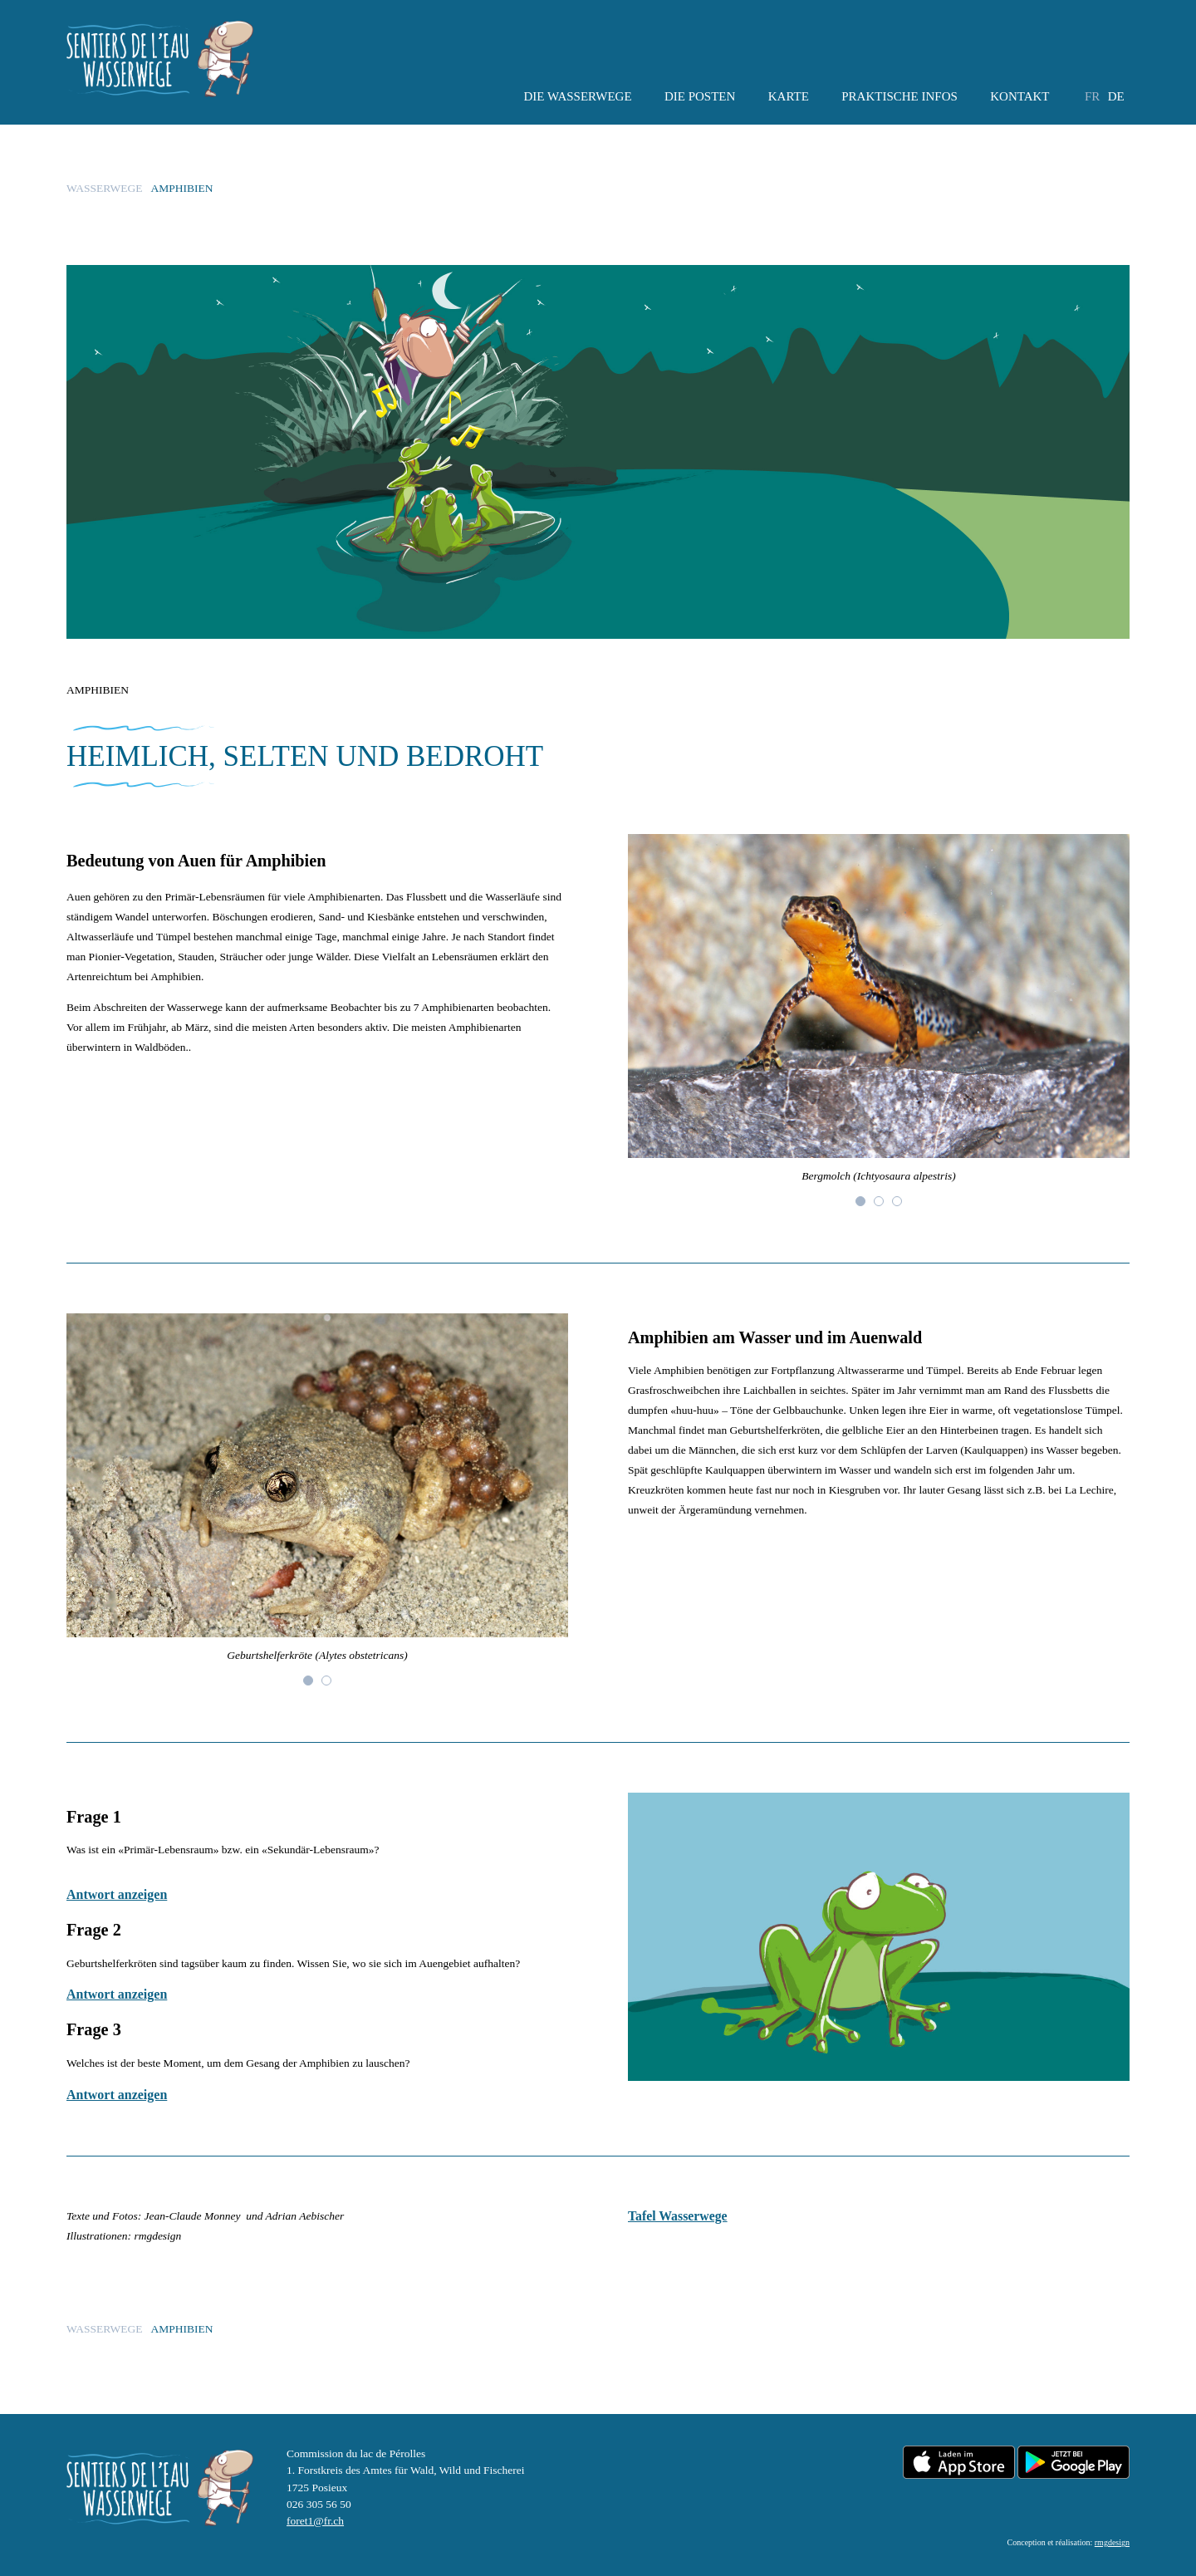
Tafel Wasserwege (678, 2216)
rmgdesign (1112, 2542)
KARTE (788, 96)
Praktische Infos (899, 96)
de (1116, 96)
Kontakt (1019, 96)
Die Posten (699, 96)
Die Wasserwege (577, 96)
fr (1092, 96)
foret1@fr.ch (315, 2521)
